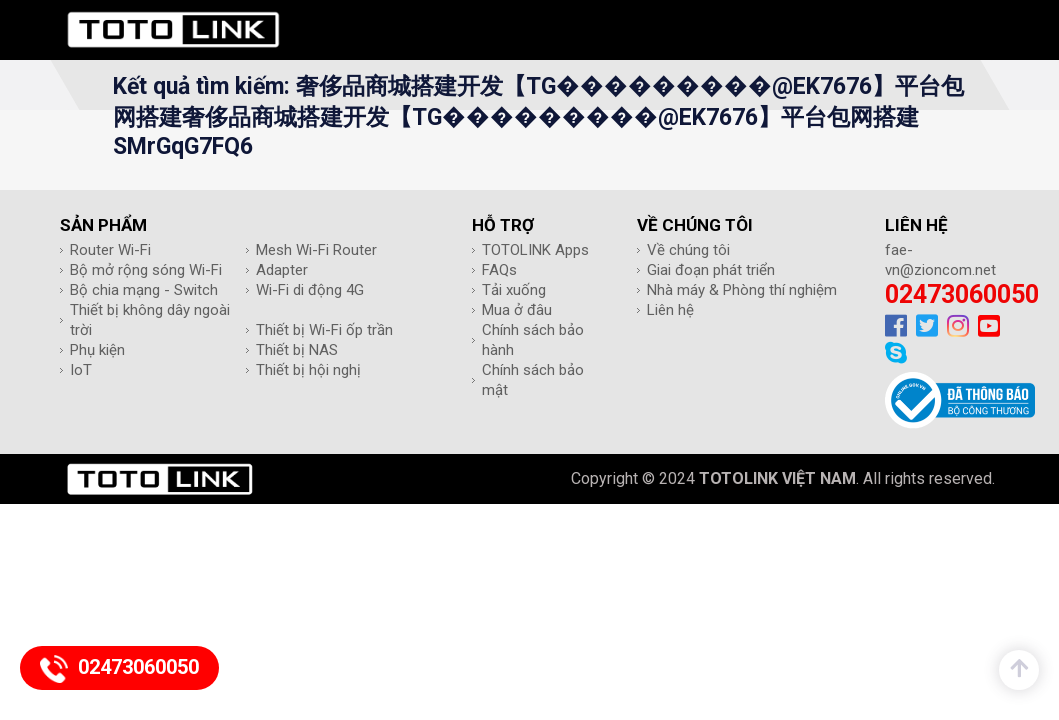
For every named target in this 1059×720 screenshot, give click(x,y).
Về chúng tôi (688, 250)
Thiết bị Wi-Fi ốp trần (324, 330)
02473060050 (962, 294)
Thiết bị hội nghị (308, 370)
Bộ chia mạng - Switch (144, 290)
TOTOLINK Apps (535, 250)
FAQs (499, 270)
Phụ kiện (97, 350)
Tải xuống (514, 290)
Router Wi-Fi (110, 250)
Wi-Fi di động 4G (310, 290)
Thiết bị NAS (297, 350)
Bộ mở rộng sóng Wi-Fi (146, 270)
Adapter (282, 270)
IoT (81, 370)
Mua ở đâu (517, 310)
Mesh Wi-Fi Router (316, 250)
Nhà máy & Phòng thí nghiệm (742, 290)
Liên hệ (670, 310)
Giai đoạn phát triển (711, 270)
